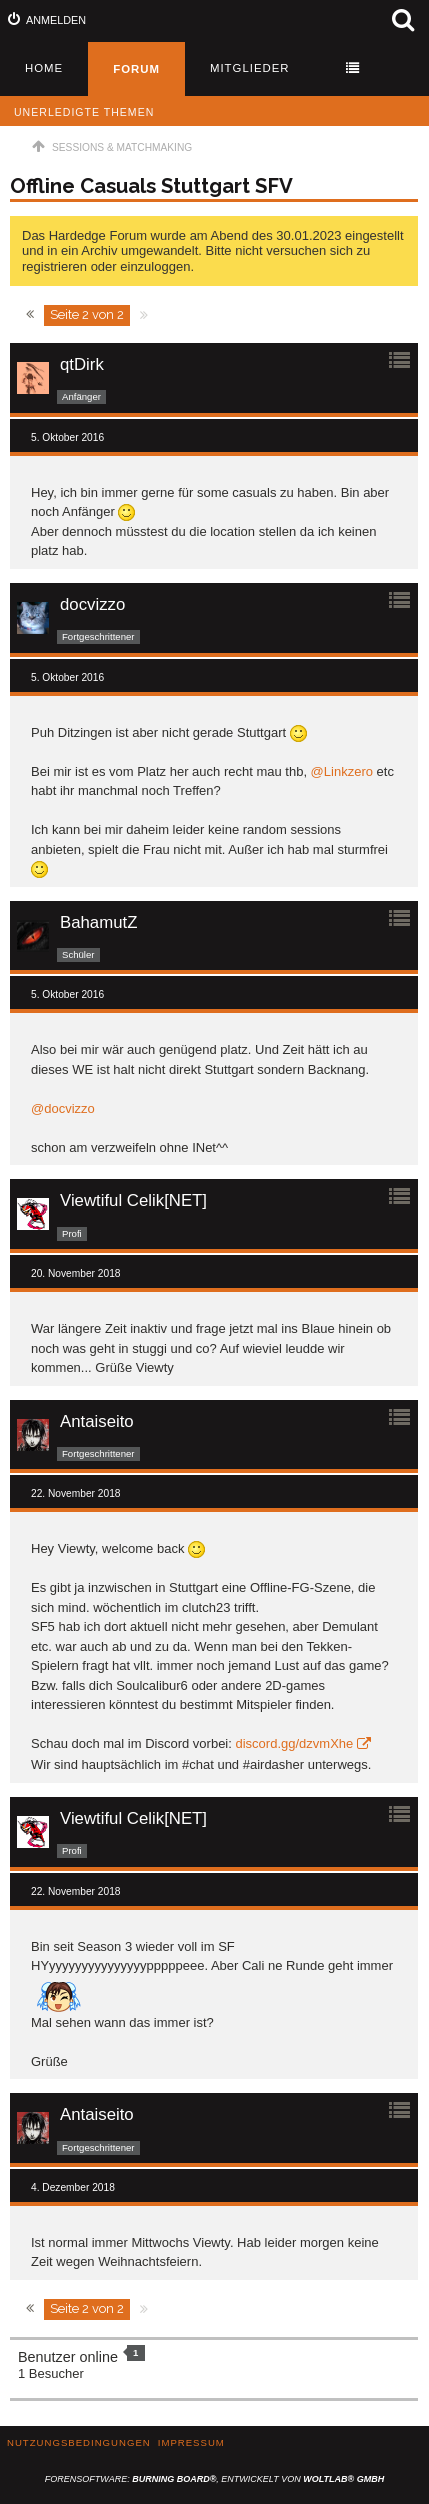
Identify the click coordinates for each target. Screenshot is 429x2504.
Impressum (191, 2442)
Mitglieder (250, 68)
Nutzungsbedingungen (79, 2442)
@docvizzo (63, 1108)
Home (44, 68)
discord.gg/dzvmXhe (294, 1743)
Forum (136, 69)
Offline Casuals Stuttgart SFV (151, 186)
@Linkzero (342, 771)
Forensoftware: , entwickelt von (214, 2479)
